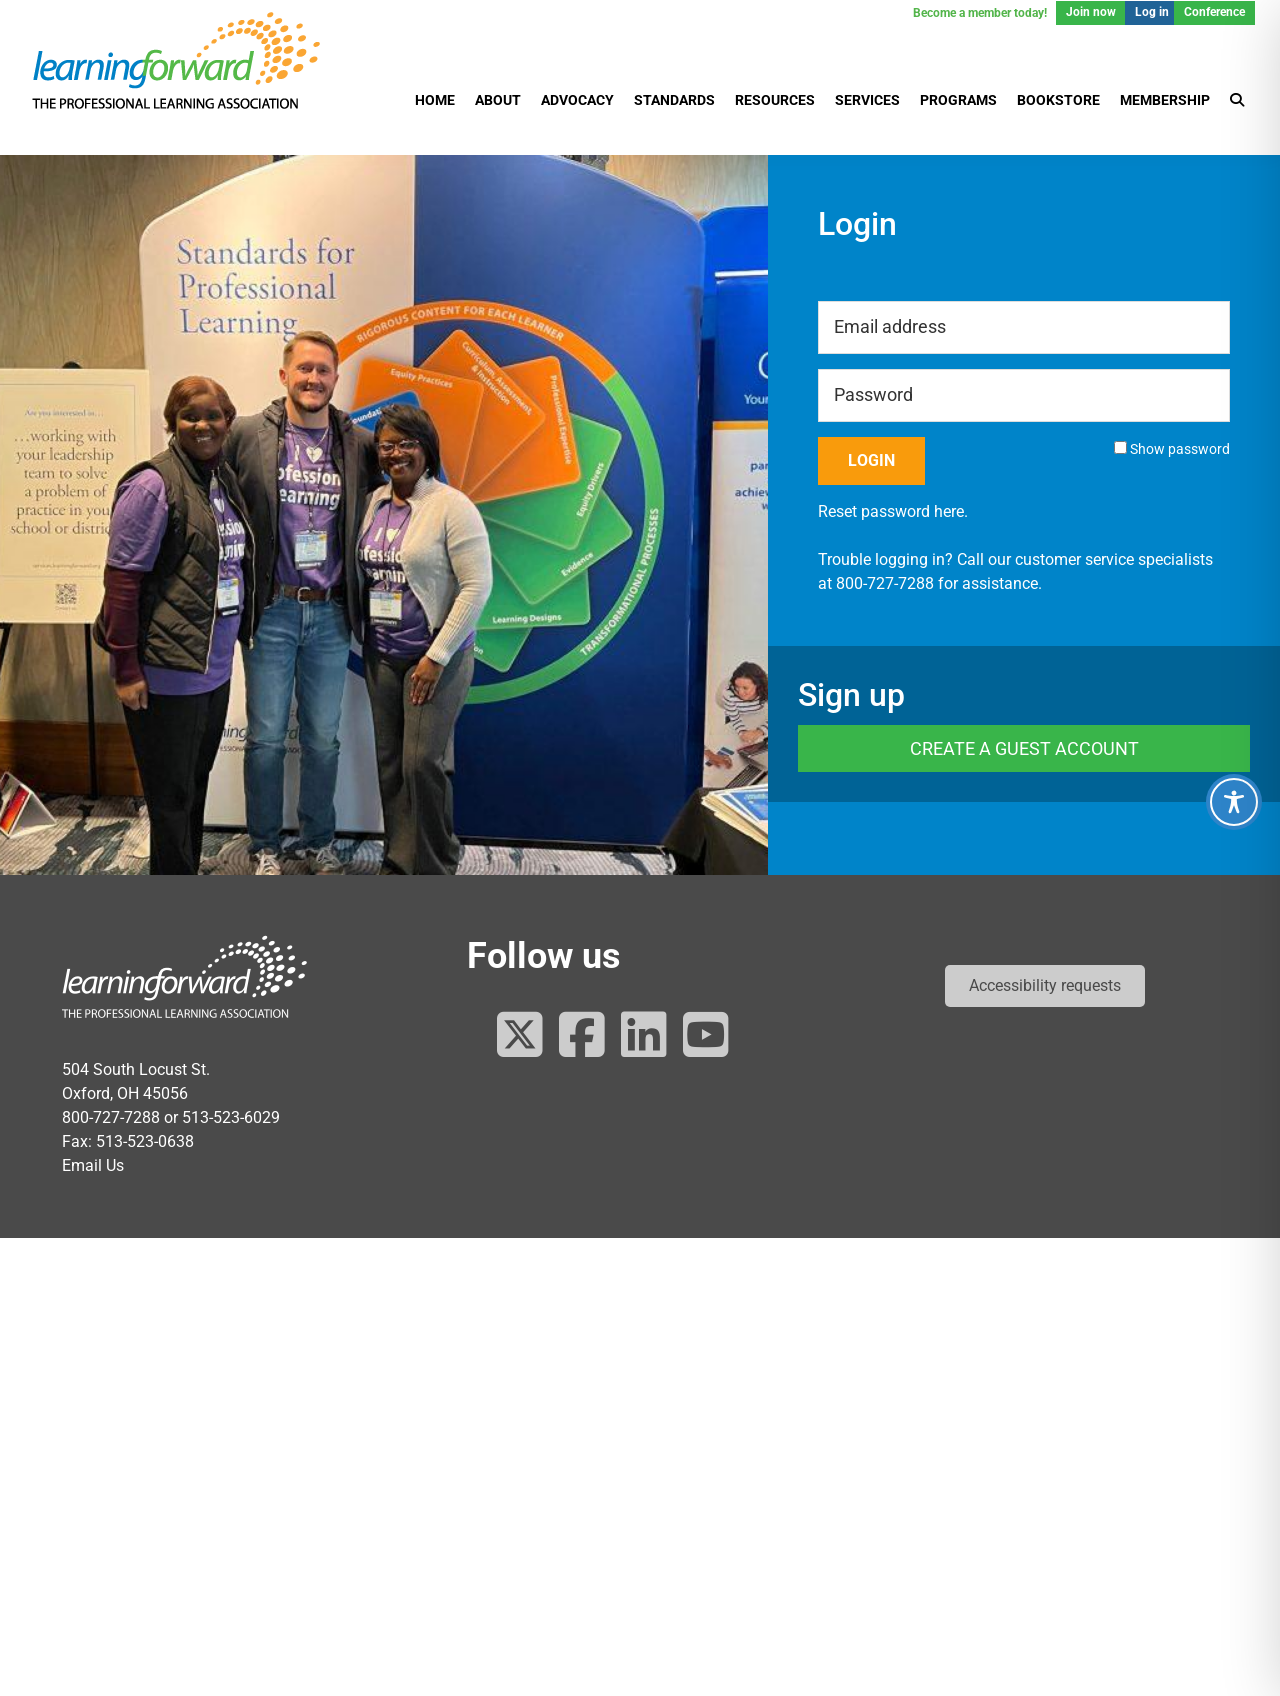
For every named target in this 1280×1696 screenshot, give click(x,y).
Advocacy (577, 100)
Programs (958, 100)
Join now (1091, 12)
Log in (1152, 12)
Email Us (93, 1165)
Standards (674, 100)
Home (435, 100)
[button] (1045, 986)
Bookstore (1058, 100)
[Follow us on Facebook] (582, 1036)
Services (867, 100)
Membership (1165, 100)
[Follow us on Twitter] (520, 1036)
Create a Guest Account (1024, 748)
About (498, 100)
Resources (775, 100)
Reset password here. (893, 511)
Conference (1214, 12)
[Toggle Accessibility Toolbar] (1234, 802)
